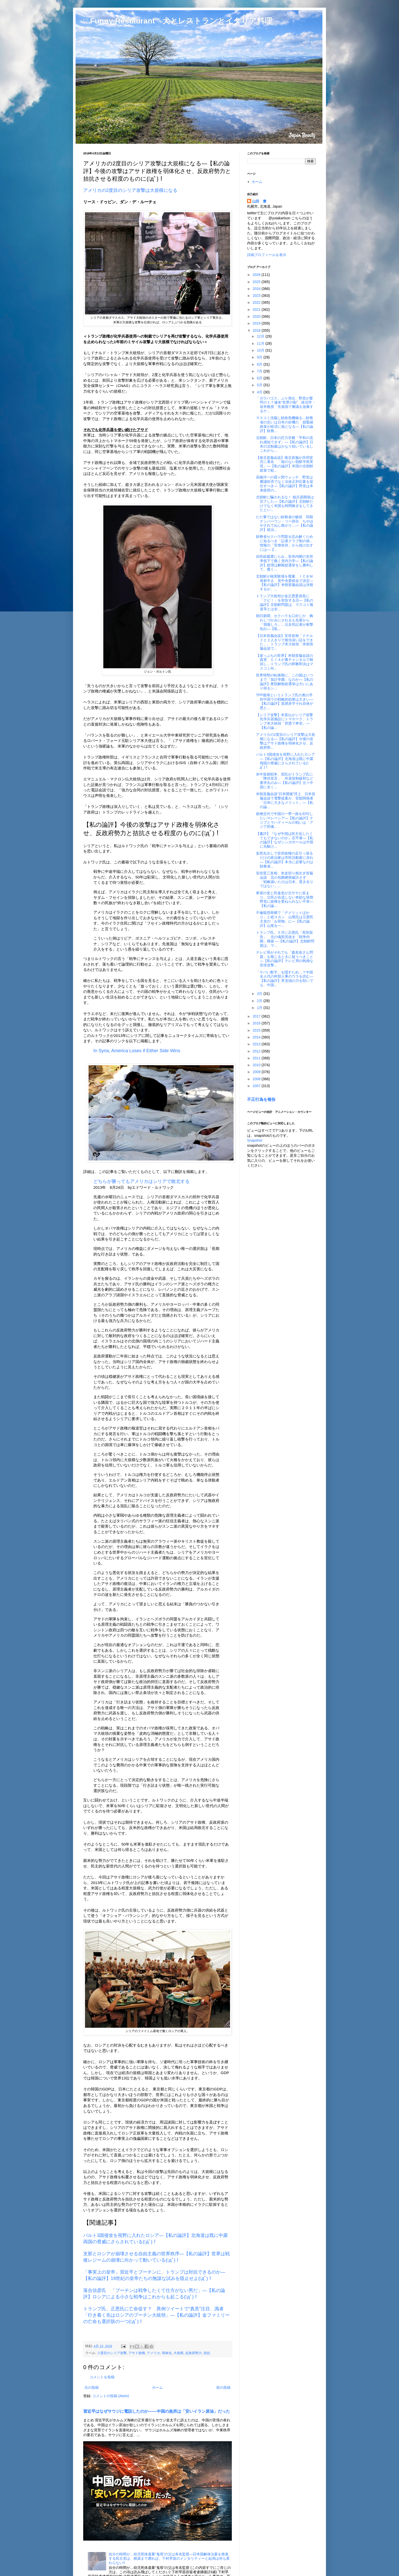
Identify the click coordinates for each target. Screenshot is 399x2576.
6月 (260, 378)
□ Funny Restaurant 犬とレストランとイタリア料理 (177, 21)
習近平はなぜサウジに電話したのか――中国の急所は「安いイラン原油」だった (156, 2411)
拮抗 (207, 2353)
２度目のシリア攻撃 (112, 2353)
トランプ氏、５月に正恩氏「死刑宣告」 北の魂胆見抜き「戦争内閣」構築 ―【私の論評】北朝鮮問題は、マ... (285, 938)
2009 (257, 1072)
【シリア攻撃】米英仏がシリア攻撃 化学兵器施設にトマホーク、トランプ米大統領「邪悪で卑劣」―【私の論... (286, 721)
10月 (261, 350)
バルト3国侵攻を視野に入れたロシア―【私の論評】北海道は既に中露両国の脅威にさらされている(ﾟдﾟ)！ (285, 760)
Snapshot (254, 1140)
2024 (257, 289)
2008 (257, 1079)
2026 (257, 275)
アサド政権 (137, 2353)
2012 (257, 1051)
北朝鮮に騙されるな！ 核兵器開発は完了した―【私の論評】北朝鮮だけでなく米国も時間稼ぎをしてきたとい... (285, 503)
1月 (260, 1008)
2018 (257, 330)
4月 (260, 392)
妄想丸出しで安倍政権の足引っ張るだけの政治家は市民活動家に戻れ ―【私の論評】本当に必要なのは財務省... (284, 859)
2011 (257, 1058)
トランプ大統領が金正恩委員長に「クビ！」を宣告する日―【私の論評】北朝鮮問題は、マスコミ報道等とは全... (284, 602)
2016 (257, 1023)
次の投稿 (91, 2387)
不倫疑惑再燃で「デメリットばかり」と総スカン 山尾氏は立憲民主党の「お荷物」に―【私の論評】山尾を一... (284, 919)
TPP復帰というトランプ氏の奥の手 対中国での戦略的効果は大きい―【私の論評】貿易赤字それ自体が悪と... (286, 701)
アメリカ (153, 2353)
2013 (257, 1044)
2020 (257, 316)
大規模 (178, 2353)
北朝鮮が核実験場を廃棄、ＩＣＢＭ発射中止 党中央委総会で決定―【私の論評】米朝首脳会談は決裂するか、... (284, 582)
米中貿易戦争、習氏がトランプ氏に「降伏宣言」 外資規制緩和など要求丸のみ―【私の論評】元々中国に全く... (284, 780)
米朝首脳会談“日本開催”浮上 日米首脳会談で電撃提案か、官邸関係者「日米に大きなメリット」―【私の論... (285, 800)
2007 (257, 1086)
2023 (257, 295)
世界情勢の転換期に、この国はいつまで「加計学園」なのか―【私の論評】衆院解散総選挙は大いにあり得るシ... (284, 681)
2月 (260, 1001)
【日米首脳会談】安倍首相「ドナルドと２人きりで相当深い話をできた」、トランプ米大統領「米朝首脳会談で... (284, 642)
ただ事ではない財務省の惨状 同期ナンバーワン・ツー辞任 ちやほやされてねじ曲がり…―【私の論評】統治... (284, 523)
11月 (261, 343)
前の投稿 (223, 2387)
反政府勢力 (193, 2353)
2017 (257, 1016)
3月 (260, 994)
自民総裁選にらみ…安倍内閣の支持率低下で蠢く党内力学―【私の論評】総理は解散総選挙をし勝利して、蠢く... (284, 562)
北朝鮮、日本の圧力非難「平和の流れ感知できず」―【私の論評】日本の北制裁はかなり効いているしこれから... (284, 444)
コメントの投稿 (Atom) (110, 2396)
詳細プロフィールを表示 (266, 255)
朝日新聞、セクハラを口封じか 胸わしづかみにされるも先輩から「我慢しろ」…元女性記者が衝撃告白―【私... (284, 622)
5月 (260, 385)
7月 (260, 371)
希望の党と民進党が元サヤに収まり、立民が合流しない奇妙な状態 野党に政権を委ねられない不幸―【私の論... (286, 899)
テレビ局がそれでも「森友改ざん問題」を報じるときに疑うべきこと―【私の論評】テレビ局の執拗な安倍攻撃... (284, 958)
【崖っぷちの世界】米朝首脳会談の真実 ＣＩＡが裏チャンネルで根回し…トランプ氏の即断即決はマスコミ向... (284, 661)
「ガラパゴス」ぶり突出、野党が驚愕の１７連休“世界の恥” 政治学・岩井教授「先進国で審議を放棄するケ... (286, 404)
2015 (257, 1030)
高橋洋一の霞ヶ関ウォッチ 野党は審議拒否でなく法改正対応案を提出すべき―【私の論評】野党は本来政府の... (284, 483)
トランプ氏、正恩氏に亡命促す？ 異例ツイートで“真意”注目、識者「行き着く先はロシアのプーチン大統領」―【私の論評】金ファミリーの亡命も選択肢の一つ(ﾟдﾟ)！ (156, 2315)
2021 (257, 310)
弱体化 (167, 2353)
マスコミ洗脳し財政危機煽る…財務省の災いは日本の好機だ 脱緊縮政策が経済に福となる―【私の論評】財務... (284, 424)
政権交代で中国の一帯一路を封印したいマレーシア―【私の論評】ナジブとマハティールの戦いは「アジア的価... (284, 820)
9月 (260, 357)
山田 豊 (259, 201)
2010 (257, 1065)
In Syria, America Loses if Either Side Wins (136, 1050)
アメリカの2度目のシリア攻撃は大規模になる (130, 190)
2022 (257, 302)
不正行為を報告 (261, 1099)
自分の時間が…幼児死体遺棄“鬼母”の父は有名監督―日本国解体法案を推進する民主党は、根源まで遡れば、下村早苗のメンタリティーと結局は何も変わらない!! (169, 2558)
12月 (261, 336)
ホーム (157, 2387)
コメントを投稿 (102, 2377)
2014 (257, 1037)
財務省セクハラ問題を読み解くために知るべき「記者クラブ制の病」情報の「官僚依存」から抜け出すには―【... (284, 543)
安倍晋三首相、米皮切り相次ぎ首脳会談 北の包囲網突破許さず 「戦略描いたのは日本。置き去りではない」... (284, 879)
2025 (257, 282)
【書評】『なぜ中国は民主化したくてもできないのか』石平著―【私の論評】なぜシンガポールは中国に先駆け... (284, 840)
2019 (257, 323)
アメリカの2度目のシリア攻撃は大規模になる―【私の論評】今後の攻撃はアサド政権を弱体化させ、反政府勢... (285, 740)
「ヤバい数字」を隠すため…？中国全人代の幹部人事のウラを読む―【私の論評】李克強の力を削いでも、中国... (284, 978)
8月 (260, 364)
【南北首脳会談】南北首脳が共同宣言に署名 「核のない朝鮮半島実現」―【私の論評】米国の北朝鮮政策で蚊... (284, 464)
